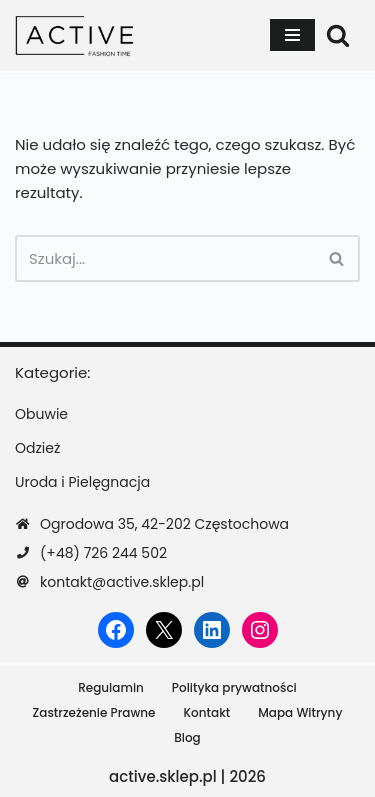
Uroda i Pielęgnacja (82, 482)
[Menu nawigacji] (292, 35)
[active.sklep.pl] (75, 35)
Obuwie (41, 414)
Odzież (37, 448)
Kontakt (207, 712)
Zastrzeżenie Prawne (94, 712)
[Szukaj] (338, 35)
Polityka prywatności (234, 687)
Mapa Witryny (300, 712)
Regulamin (111, 687)
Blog (187, 737)
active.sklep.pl (163, 776)
